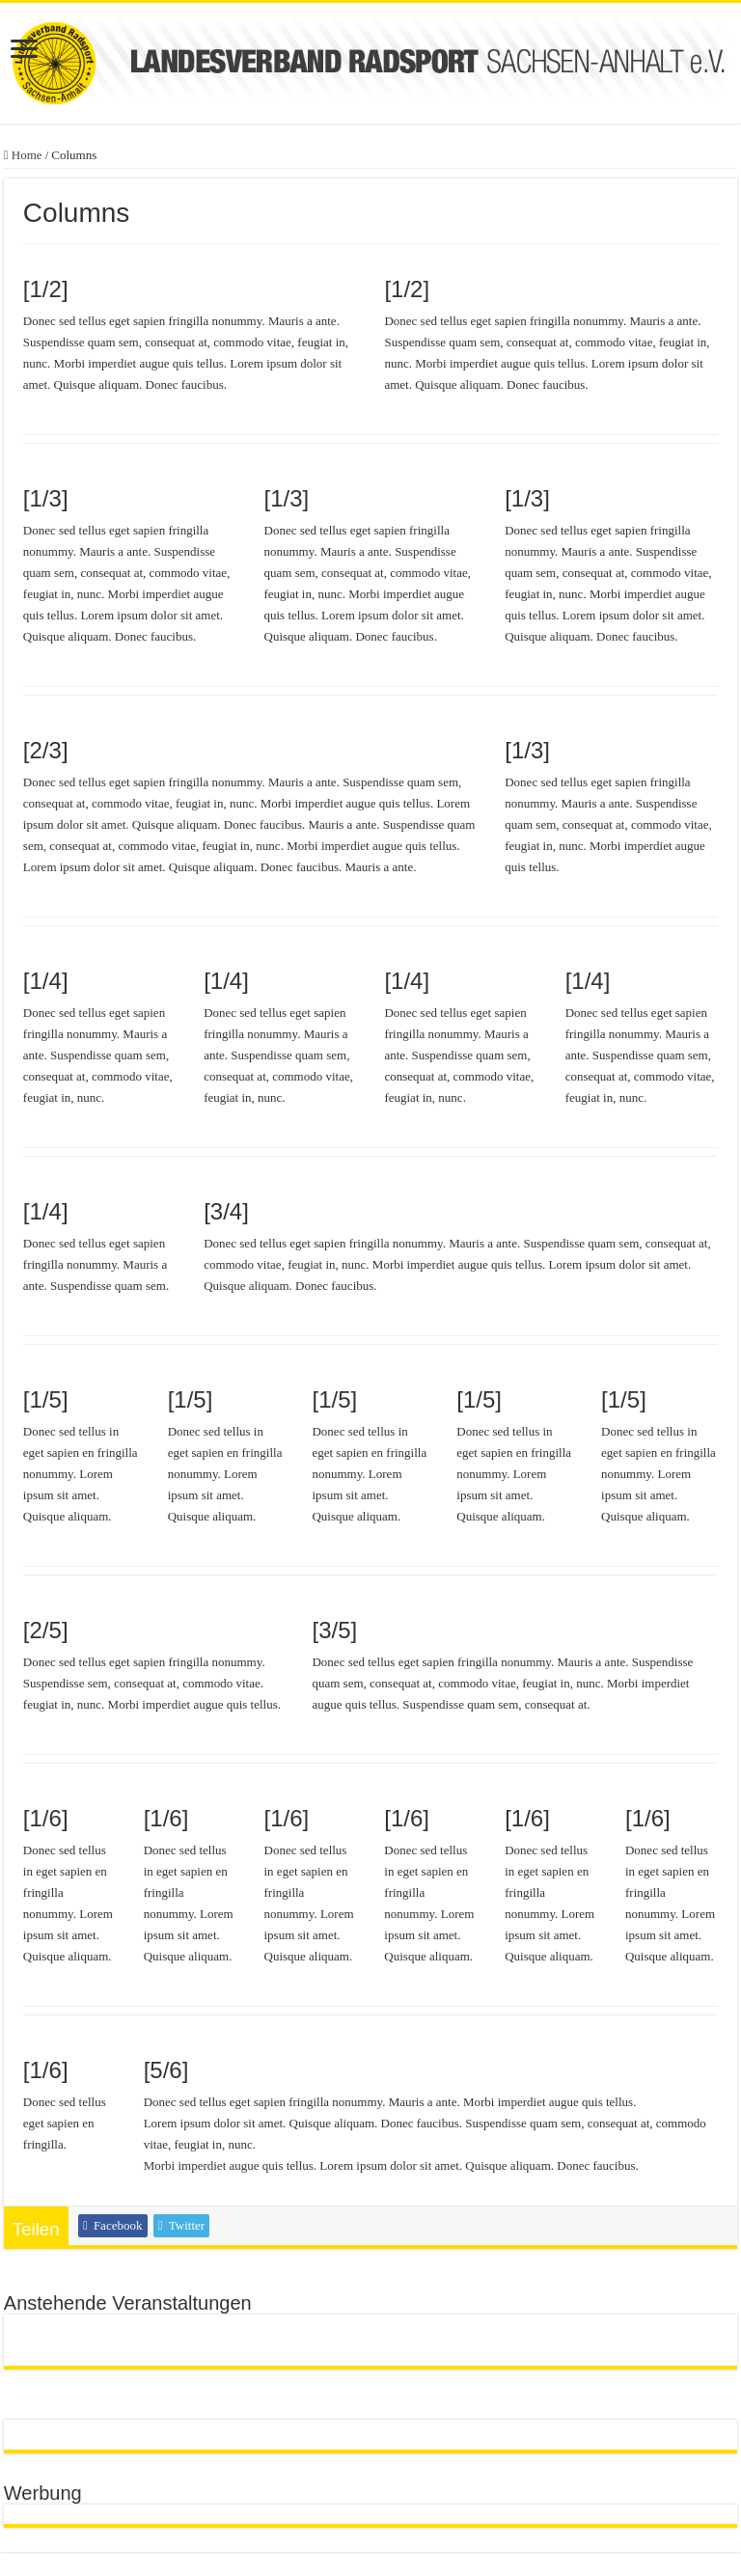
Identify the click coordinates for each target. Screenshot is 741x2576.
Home (23, 155)
